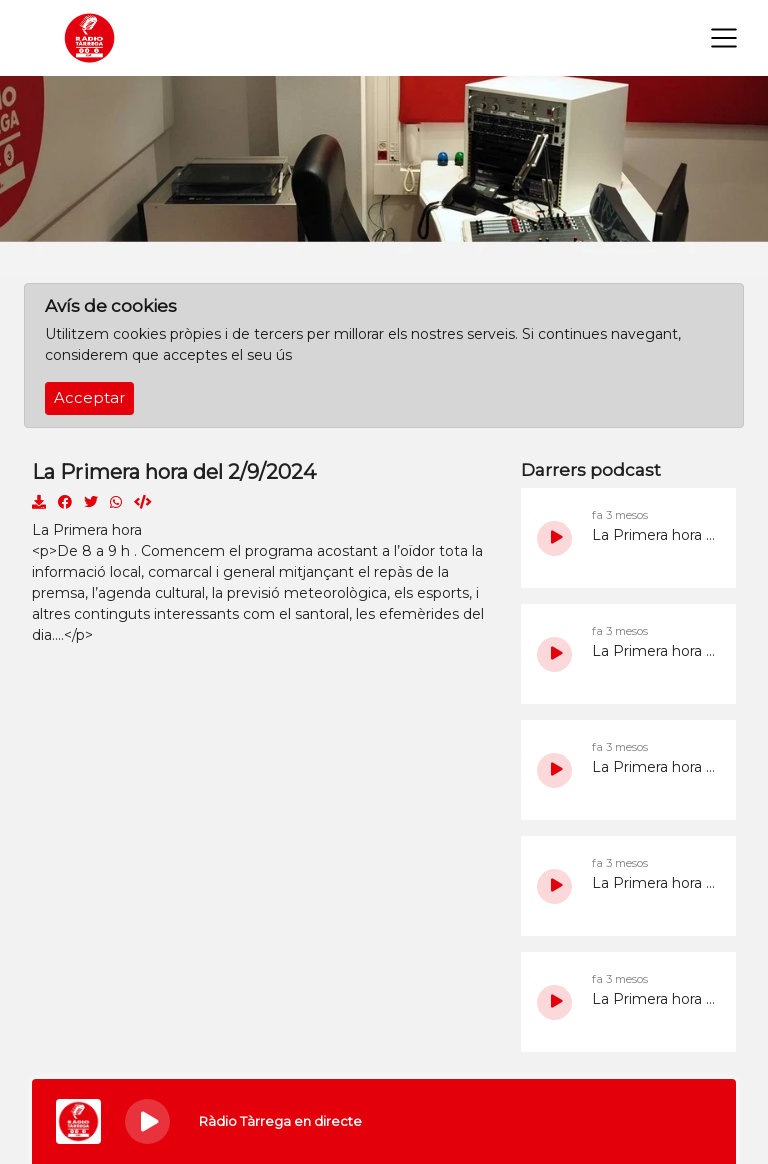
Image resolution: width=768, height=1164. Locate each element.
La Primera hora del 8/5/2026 (654, 883)
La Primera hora (87, 530)
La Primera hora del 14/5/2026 (654, 535)
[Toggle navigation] (724, 38)
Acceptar (89, 398)
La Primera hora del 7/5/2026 (654, 999)
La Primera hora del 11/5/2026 (654, 767)
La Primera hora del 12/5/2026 (654, 651)
